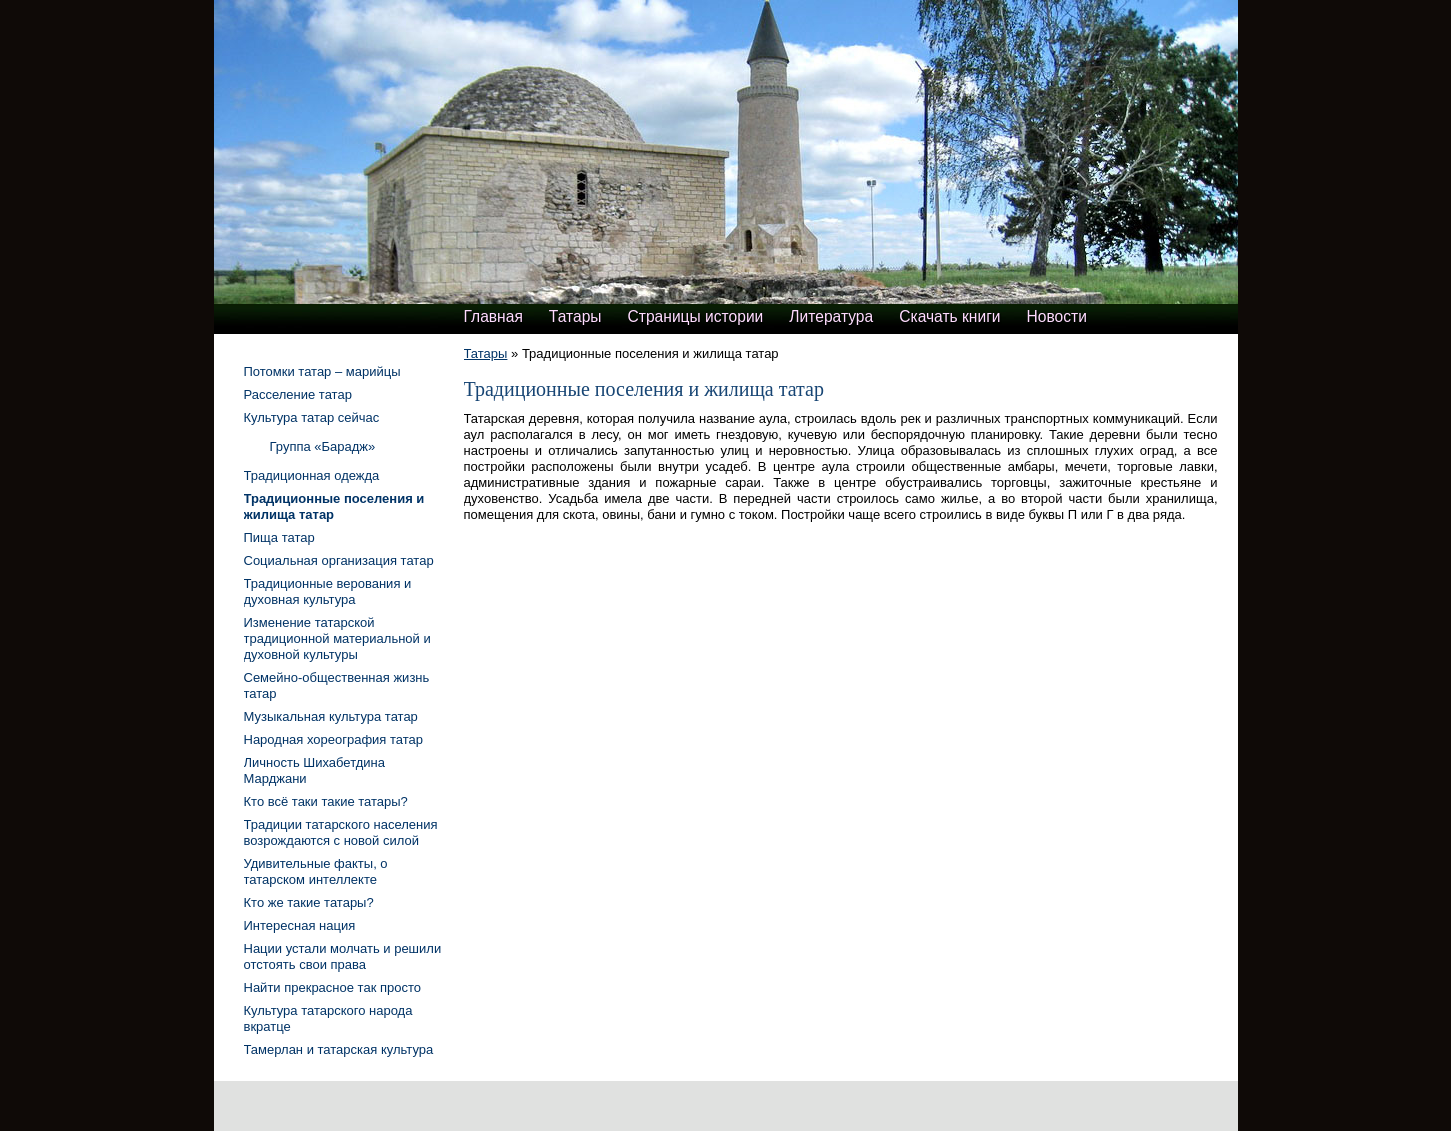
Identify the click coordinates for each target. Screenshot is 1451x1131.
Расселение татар (298, 394)
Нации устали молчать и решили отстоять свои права (343, 956)
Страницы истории (696, 316)
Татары (575, 316)
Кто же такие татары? (309, 902)
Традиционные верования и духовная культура (328, 591)
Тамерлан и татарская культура (339, 1049)
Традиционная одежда (312, 475)
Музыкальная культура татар (331, 716)
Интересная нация (300, 925)
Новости (1057, 316)
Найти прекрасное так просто (332, 987)
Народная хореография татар (334, 739)
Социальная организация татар (339, 560)
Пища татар (279, 537)
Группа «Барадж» (323, 446)
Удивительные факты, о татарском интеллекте (316, 871)
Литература (831, 316)
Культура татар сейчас (312, 417)
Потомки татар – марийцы (322, 371)
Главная (493, 316)
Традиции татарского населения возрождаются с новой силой (341, 832)
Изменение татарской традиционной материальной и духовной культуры (337, 638)
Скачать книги (949, 316)
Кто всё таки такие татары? (326, 801)
